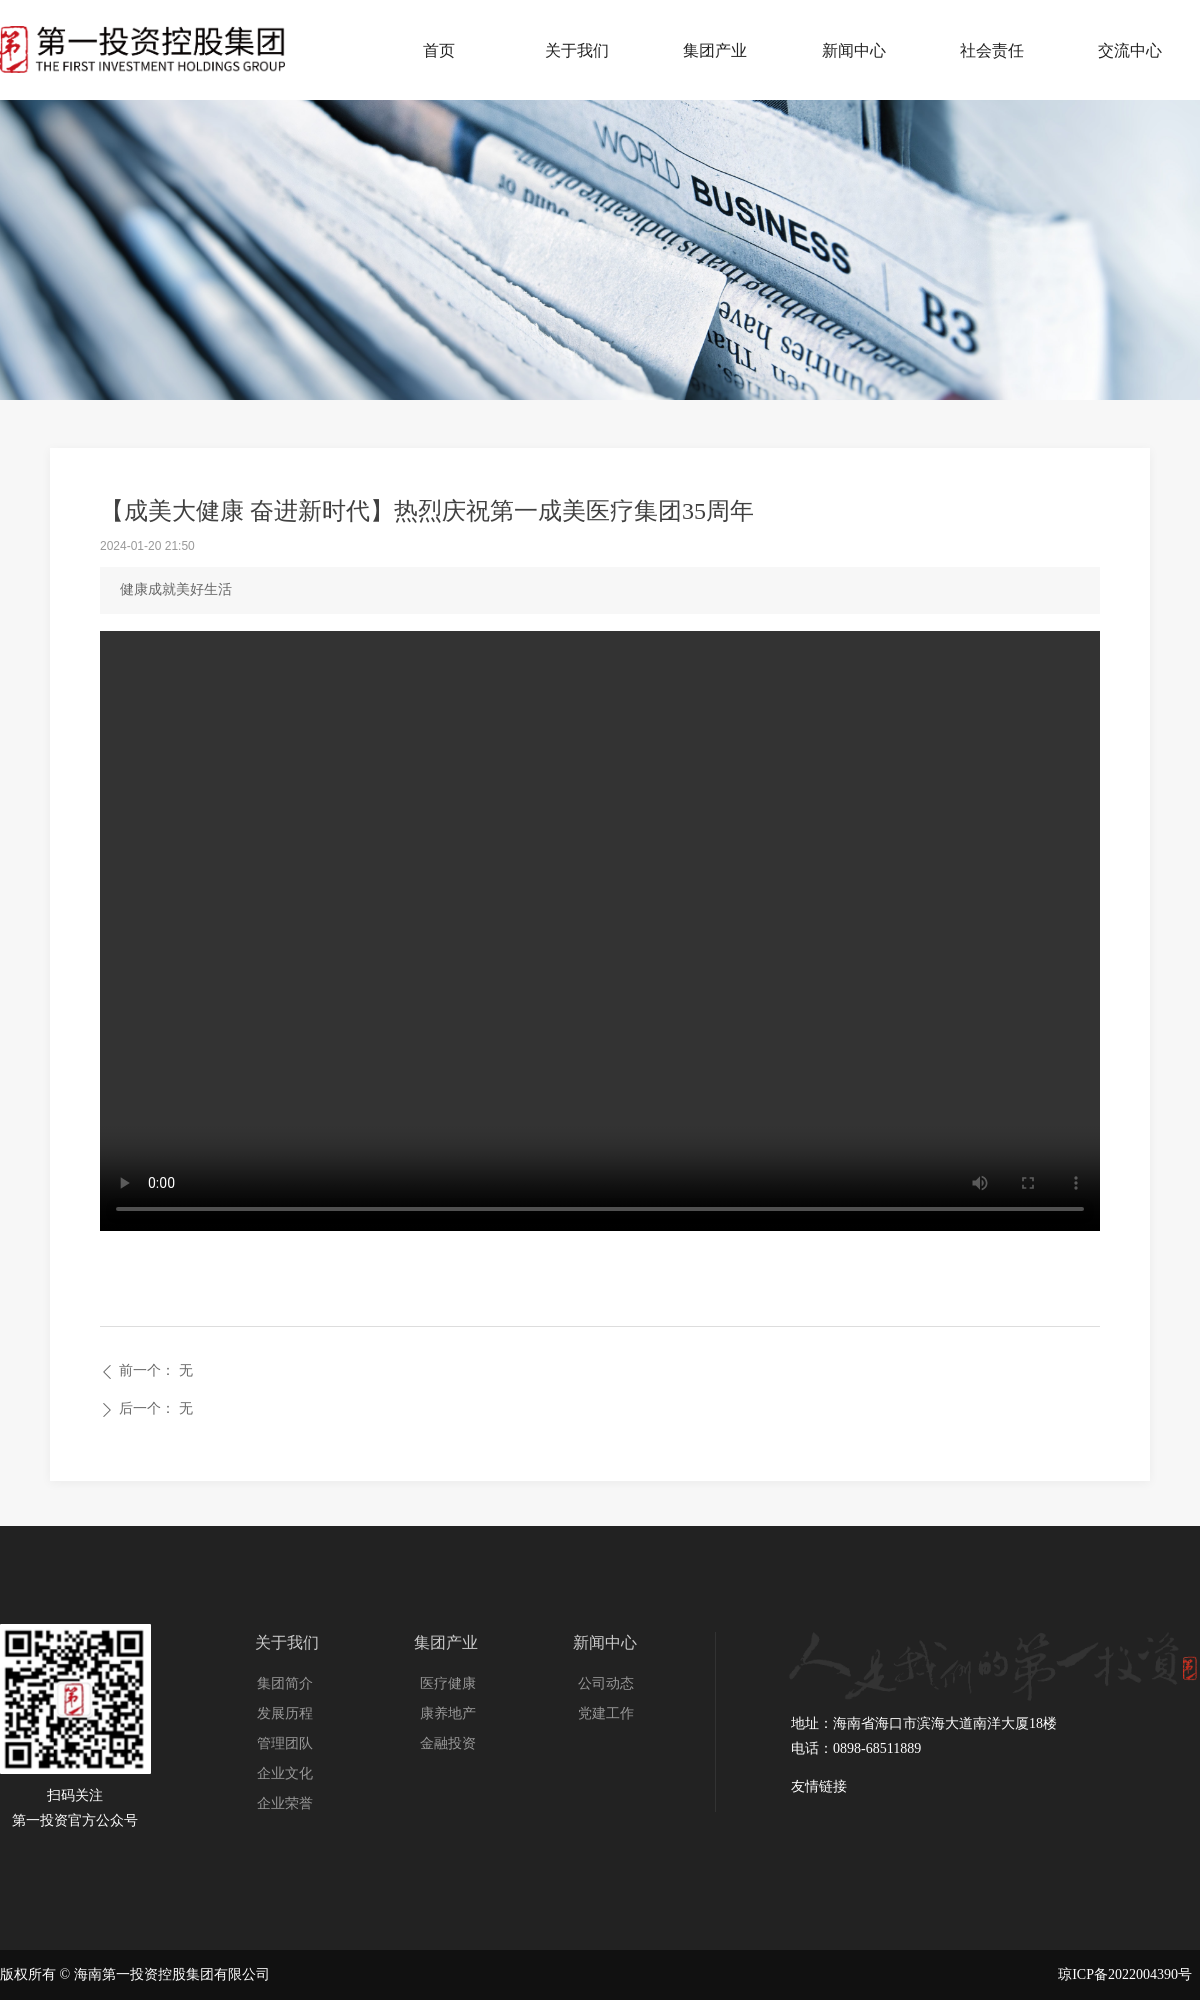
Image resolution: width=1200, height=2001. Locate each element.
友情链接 (819, 1786)
